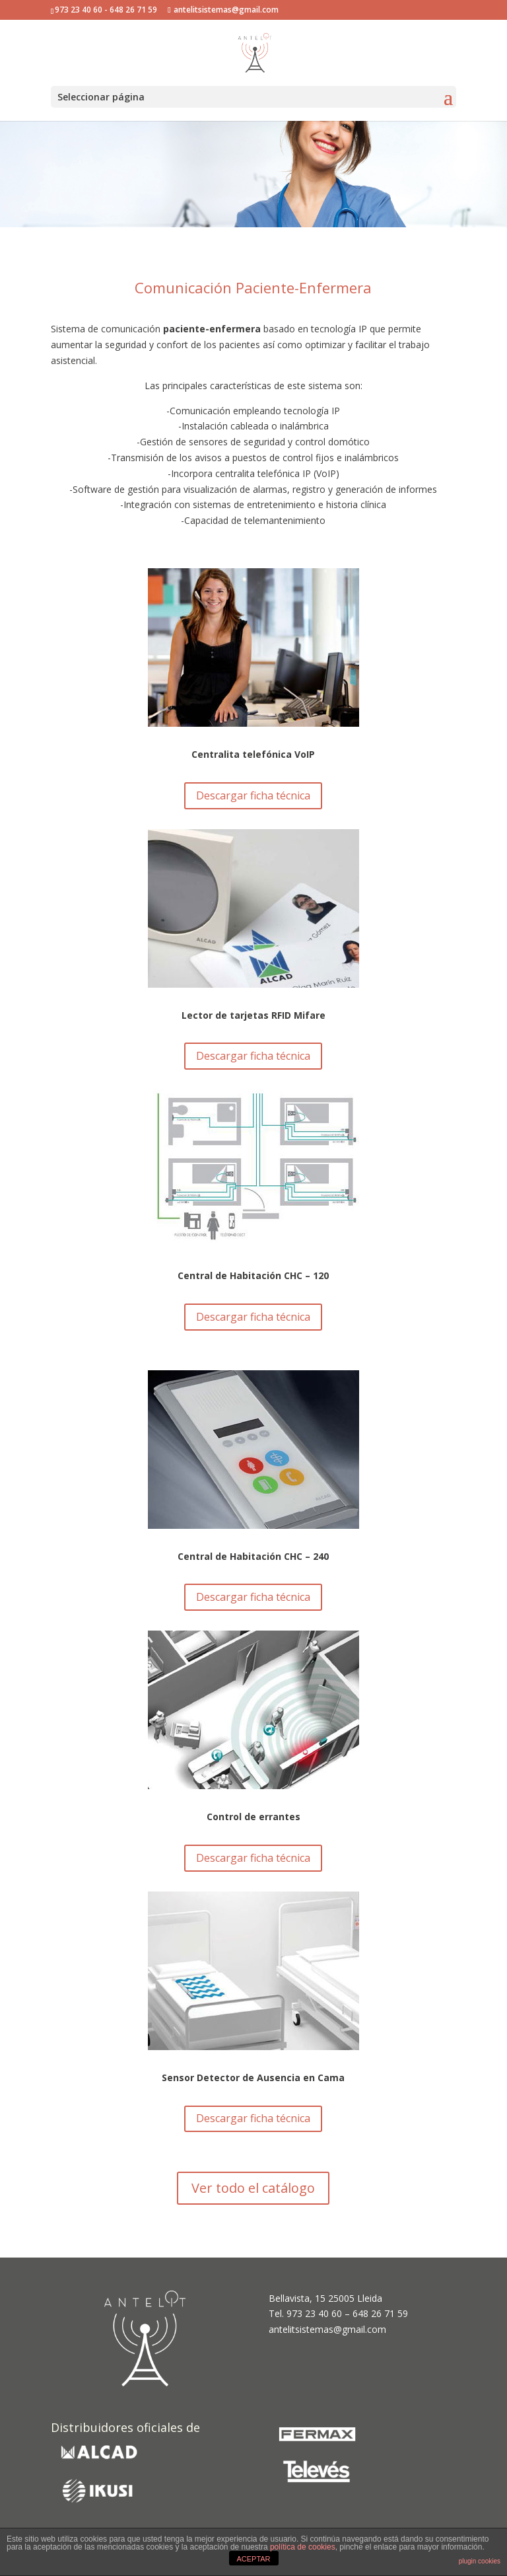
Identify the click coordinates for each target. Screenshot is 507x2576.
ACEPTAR (253, 2559)
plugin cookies (479, 2561)
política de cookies (302, 2547)
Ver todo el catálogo (253, 2188)
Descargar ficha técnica (253, 795)
